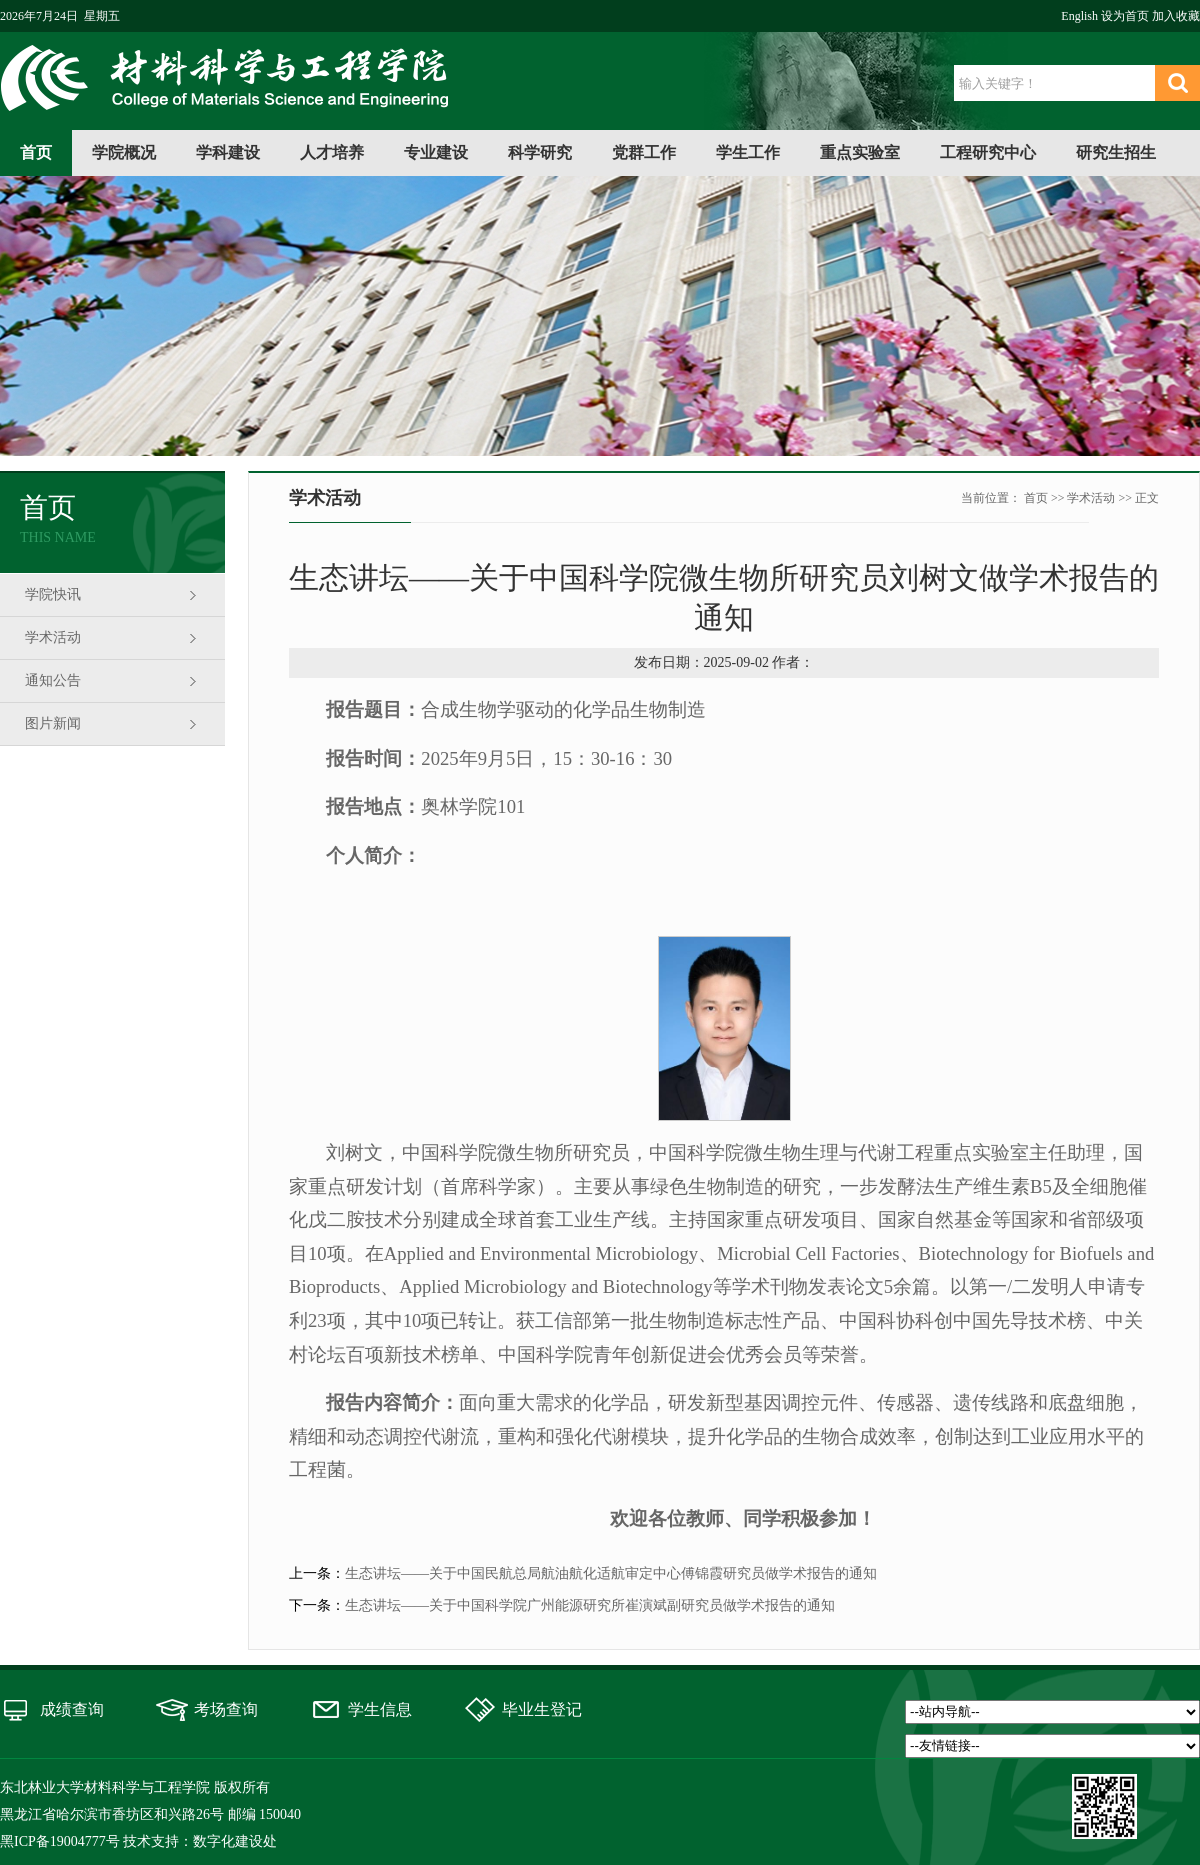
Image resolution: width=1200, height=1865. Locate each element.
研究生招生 (1116, 152)
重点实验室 (860, 152)
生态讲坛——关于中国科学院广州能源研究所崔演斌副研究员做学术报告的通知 (590, 1605)
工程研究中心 (988, 152)
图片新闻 (53, 723)
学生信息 (380, 1709)
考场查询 (226, 1709)
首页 (36, 152)
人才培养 (332, 152)
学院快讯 (53, 594)
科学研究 (540, 152)
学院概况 (124, 152)
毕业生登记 (542, 1709)
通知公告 (53, 680)
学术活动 (53, 637)
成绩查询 (72, 1709)
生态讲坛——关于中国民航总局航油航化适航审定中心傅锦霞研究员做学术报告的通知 (611, 1573)
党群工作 (644, 152)
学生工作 (748, 152)
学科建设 (228, 152)
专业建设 (436, 152)
